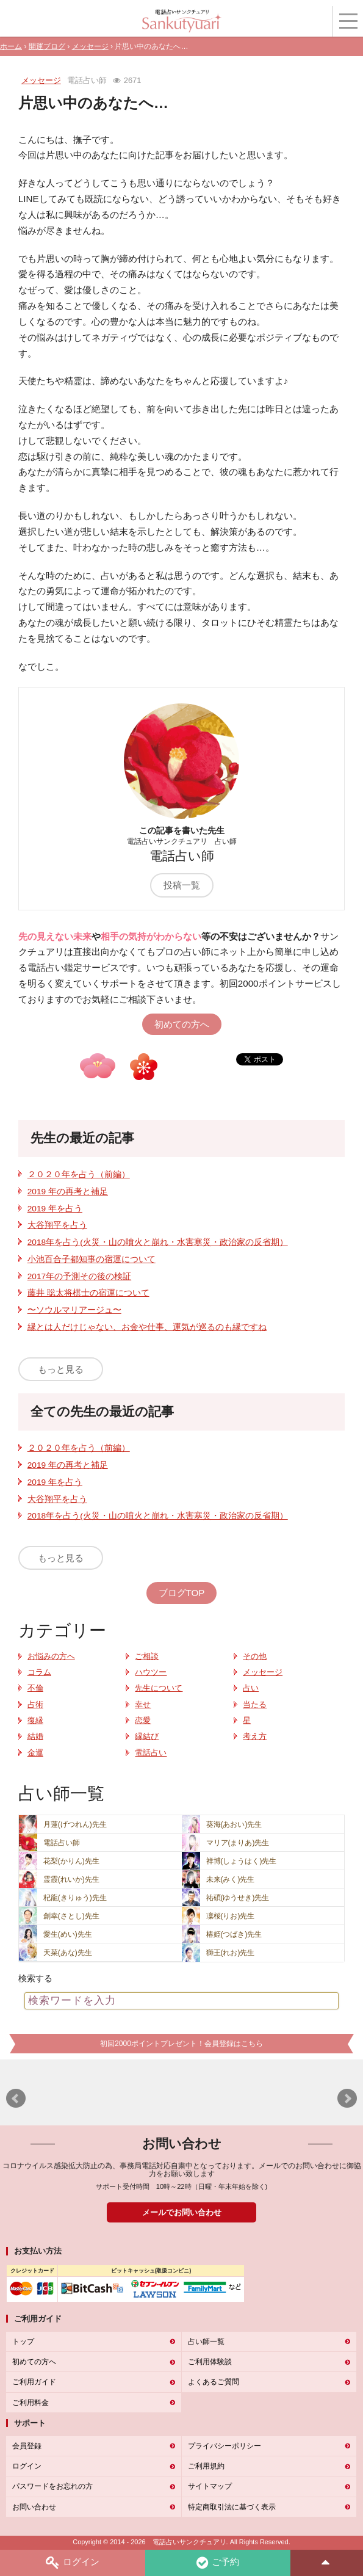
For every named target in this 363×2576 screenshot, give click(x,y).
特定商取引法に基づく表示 (232, 2507)
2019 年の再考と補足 (67, 1191)
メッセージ (90, 46)
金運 (35, 1753)
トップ (23, 2341)
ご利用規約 (206, 2466)
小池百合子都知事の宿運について (91, 1259)
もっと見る (61, 1369)
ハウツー (151, 1672)
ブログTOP (182, 1592)
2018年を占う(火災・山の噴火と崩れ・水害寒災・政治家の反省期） (157, 1242)
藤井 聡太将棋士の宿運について (88, 1292)
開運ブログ (47, 46)
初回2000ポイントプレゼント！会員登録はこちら (181, 2043)
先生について (158, 1688)
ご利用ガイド (34, 2382)
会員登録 (26, 2446)
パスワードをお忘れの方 (52, 2486)
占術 (35, 1704)
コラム (39, 1672)
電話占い (151, 1753)
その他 (255, 1656)
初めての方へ (181, 1024)
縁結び (147, 1736)
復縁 (35, 1720)
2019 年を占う (54, 1208)
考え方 (255, 1736)
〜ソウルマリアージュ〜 (74, 1310)
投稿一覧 (182, 885)
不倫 (35, 1688)
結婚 (35, 1736)
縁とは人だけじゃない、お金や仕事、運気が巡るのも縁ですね (147, 1327)
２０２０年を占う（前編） (78, 1174)
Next (347, 2098)
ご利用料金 (30, 2402)
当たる (255, 1704)
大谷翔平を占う (57, 1225)
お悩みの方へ (51, 1656)
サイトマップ (210, 2486)
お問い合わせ (34, 2507)
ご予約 (217, 2563)
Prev (16, 2098)
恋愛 (143, 1720)
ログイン (72, 2563)
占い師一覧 (206, 2341)
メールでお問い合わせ (181, 2212)
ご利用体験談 (210, 2361)
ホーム (11, 46)
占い (251, 1688)
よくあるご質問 (213, 2382)
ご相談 (147, 1656)
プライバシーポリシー (224, 2446)
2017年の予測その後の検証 (79, 1276)
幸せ (143, 1704)
